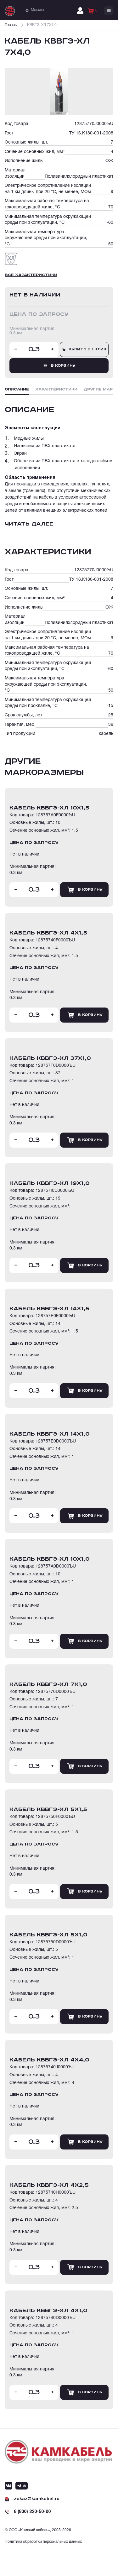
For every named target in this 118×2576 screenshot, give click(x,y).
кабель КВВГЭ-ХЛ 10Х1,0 (49, 1559)
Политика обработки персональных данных (43, 2541)
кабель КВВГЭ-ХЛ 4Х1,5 (48, 933)
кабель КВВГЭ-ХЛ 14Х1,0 (49, 1434)
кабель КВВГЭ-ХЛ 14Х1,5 (49, 1309)
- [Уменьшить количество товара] (15, 349)
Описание (17, 389)
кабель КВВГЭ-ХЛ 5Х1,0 (48, 1935)
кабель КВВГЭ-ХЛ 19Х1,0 (49, 1183)
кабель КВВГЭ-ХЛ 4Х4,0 (49, 2060)
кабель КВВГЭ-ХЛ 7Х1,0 (48, 1684)
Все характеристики (31, 275)
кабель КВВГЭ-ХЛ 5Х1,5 (48, 1809)
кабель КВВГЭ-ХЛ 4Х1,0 (48, 2310)
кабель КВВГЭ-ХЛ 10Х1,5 (49, 808)
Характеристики (56, 389)
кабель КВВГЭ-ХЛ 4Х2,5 (49, 2185)
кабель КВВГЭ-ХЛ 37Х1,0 (50, 1058)
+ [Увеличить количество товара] (52, 349)
